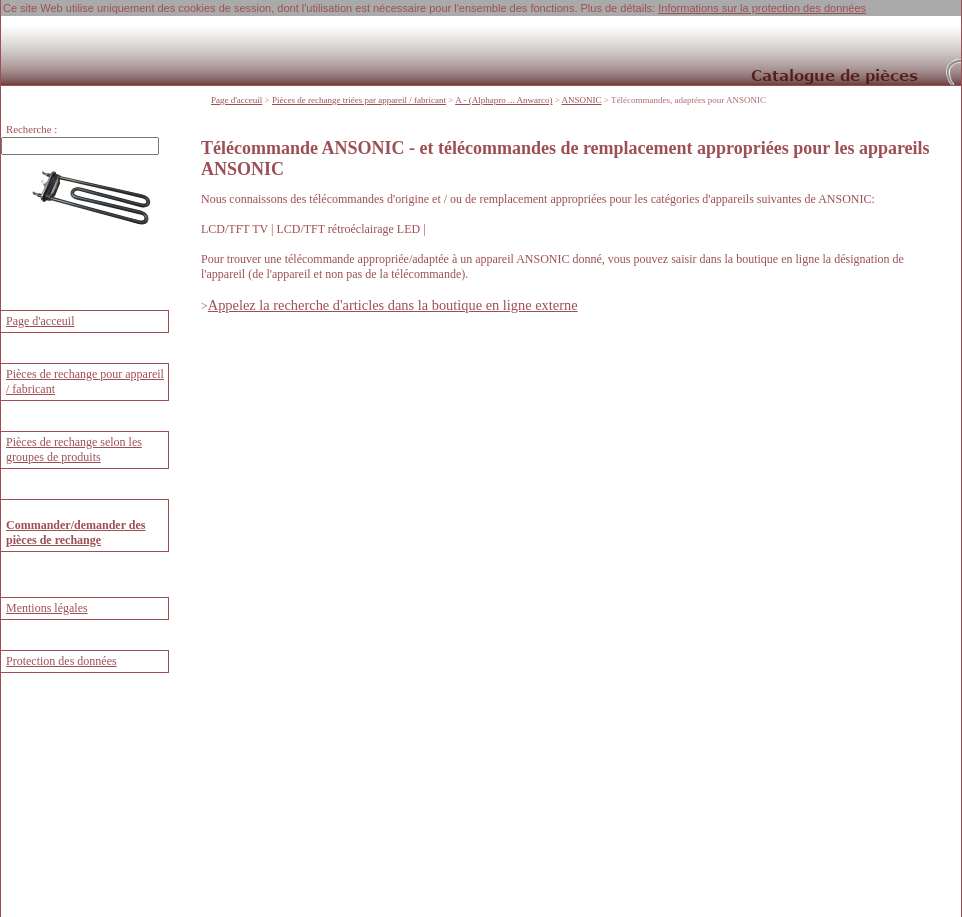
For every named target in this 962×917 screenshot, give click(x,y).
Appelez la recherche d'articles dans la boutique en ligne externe (393, 304)
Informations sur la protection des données (762, 8)
